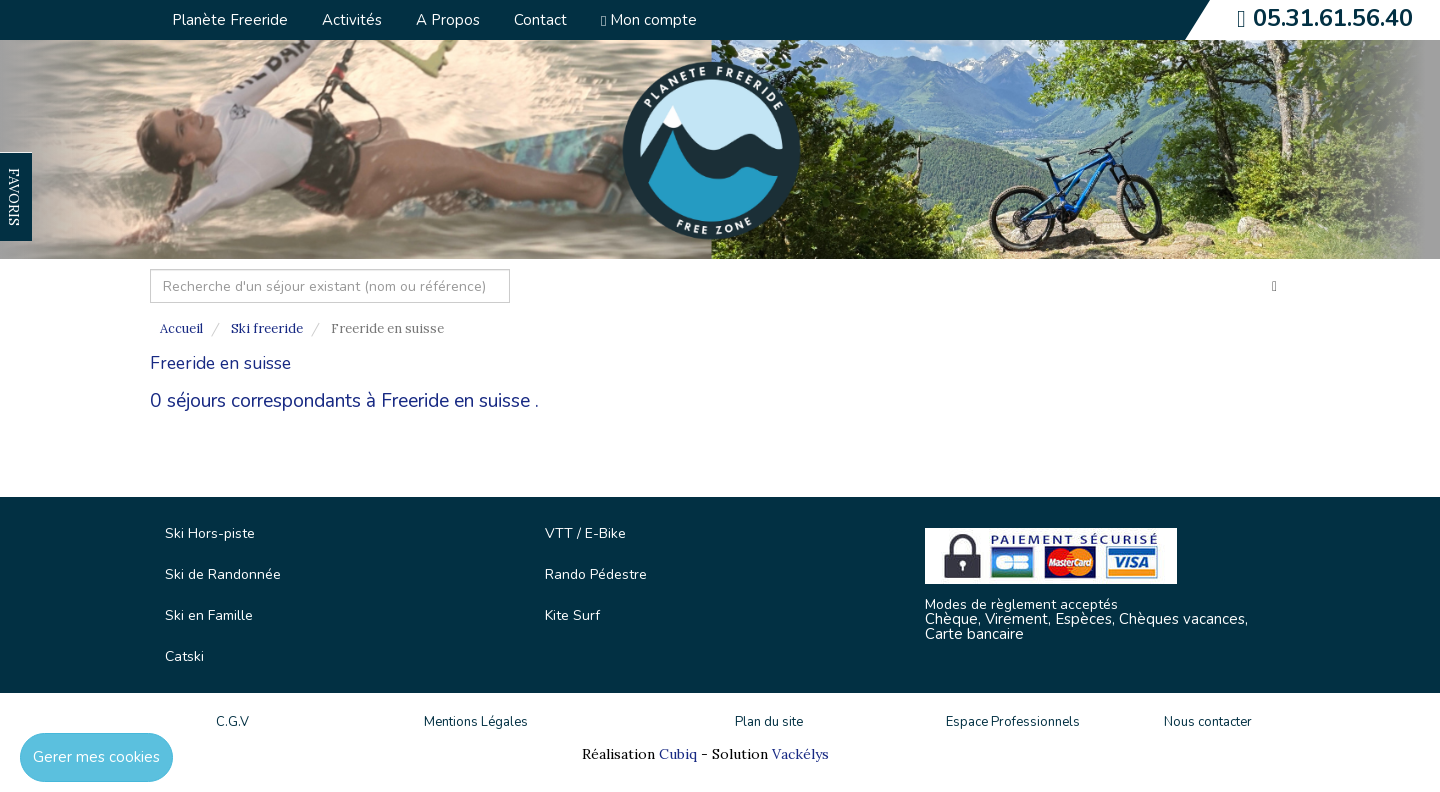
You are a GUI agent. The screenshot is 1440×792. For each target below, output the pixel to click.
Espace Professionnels (1013, 722)
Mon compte (649, 20)
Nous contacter (1208, 722)
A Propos (448, 20)
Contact (540, 20)
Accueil (181, 328)
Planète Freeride (230, 20)
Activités (352, 20)
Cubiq (678, 754)
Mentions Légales (476, 722)
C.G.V (232, 722)
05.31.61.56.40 (1333, 18)
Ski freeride (267, 328)
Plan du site (769, 722)
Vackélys (800, 754)
